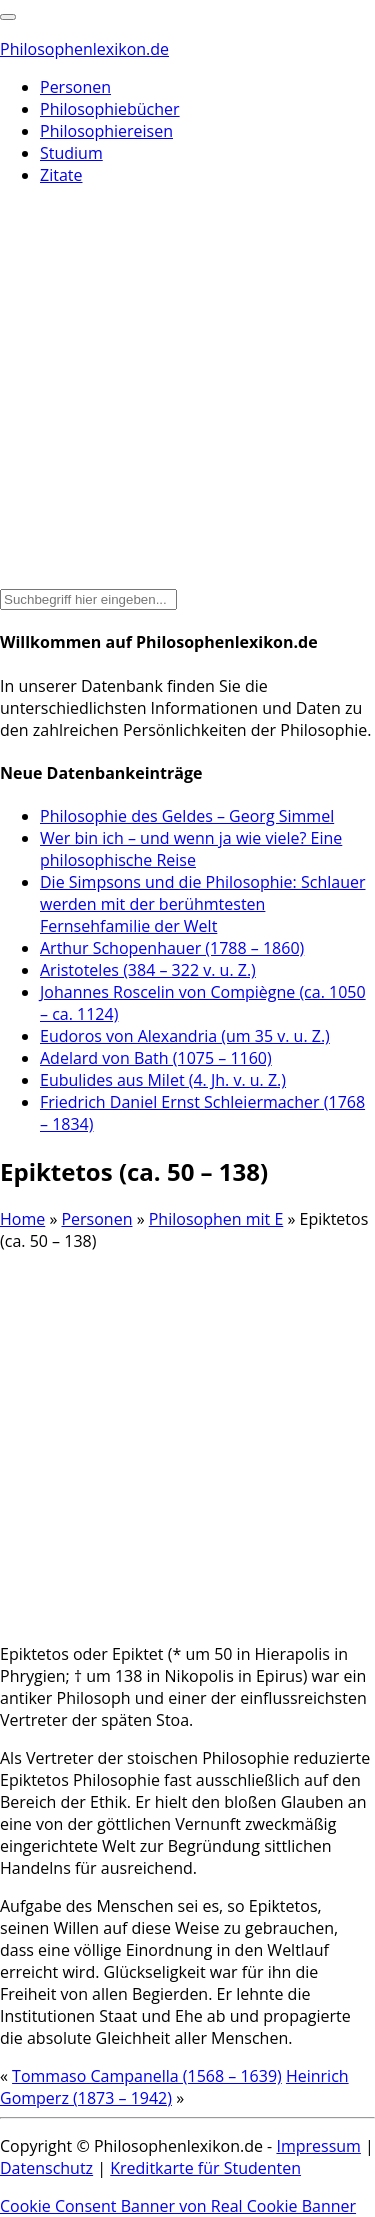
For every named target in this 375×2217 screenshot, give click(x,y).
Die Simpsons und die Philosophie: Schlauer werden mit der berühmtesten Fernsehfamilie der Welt (202, 904)
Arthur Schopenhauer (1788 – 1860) (172, 948)
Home (22, 1219)
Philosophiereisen (106, 131)
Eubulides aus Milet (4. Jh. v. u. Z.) (163, 1080)
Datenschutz (46, 2168)
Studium (71, 153)
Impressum (318, 2146)
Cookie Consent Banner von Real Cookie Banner (178, 2206)
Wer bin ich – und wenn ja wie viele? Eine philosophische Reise (191, 849)
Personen (75, 87)
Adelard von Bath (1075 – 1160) (156, 1058)
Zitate (61, 175)
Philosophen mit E (216, 1219)
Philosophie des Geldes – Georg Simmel (187, 816)
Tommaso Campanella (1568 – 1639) (147, 2076)
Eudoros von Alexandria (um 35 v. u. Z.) (185, 1036)
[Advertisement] (187, 389)
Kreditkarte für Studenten (205, 2168)
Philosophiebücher (110, 109)
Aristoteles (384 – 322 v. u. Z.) (148, 970)
